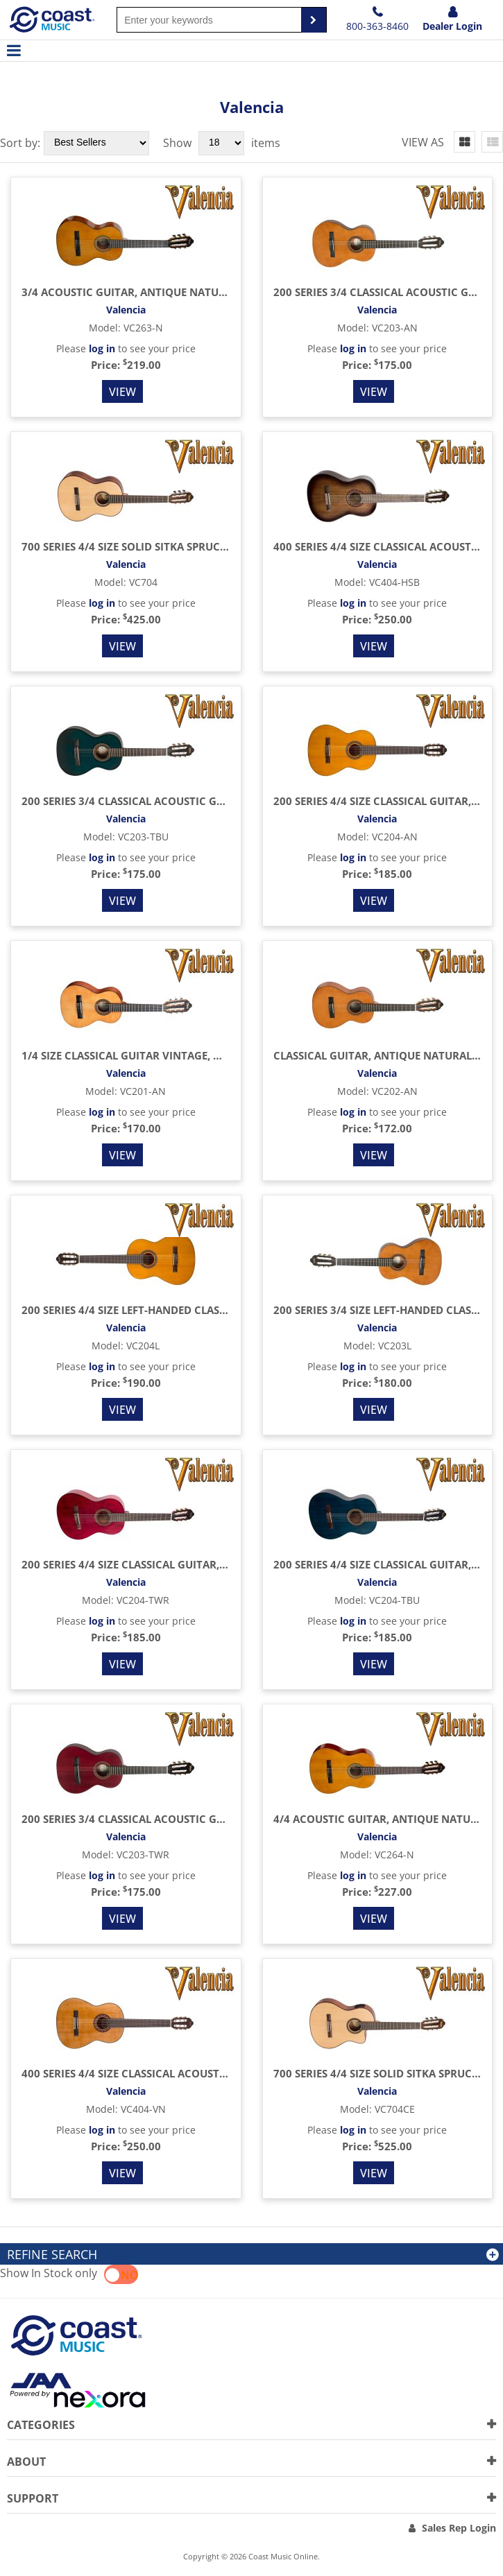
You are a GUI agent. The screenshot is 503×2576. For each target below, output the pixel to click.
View (122, 391)
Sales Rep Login (459, 2527)
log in (102, 348)
